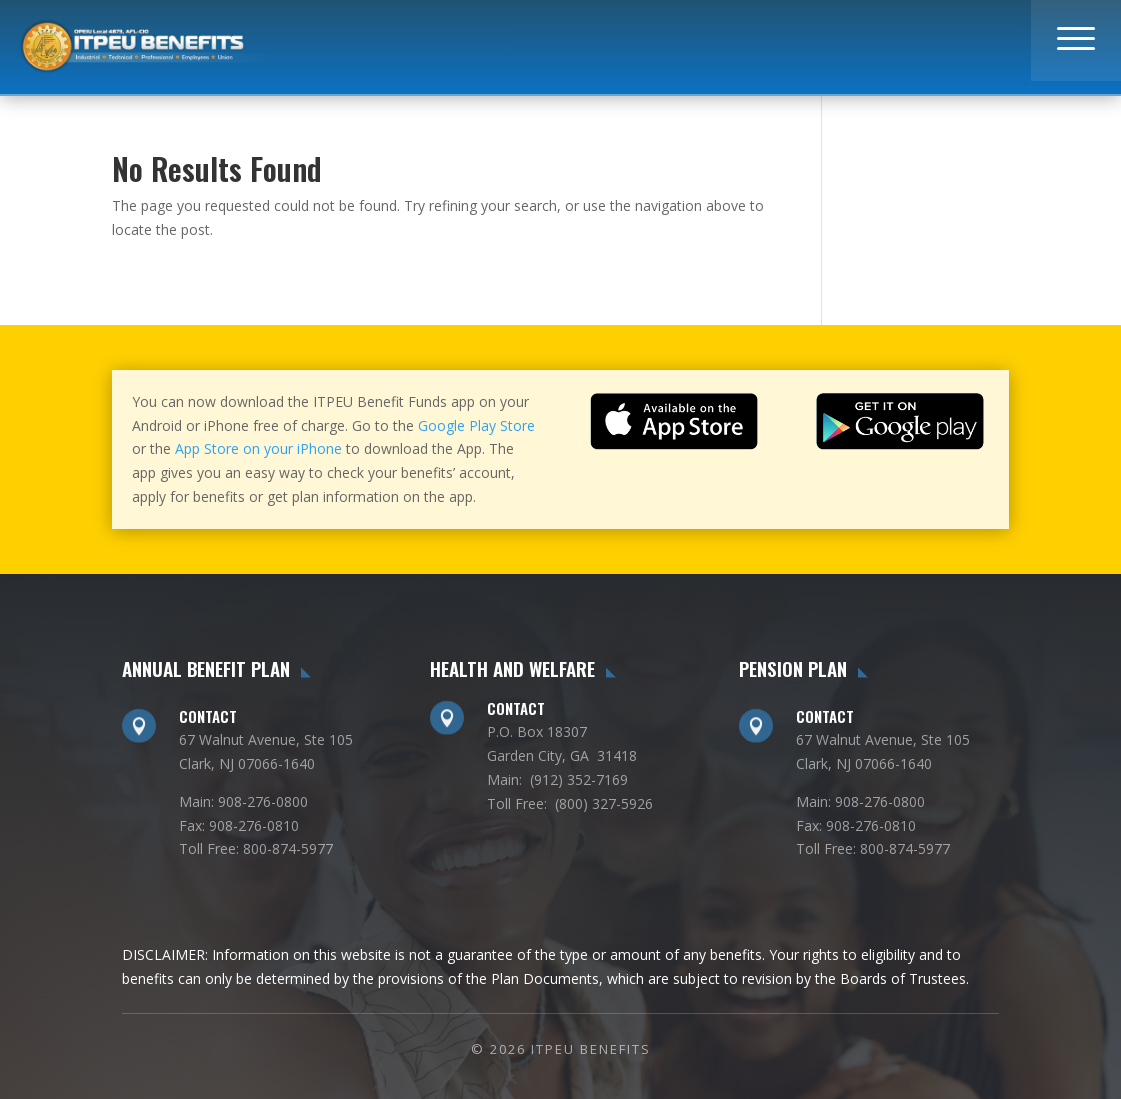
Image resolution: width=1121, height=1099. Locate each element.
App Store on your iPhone (258, 448)
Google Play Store (476, 425)
